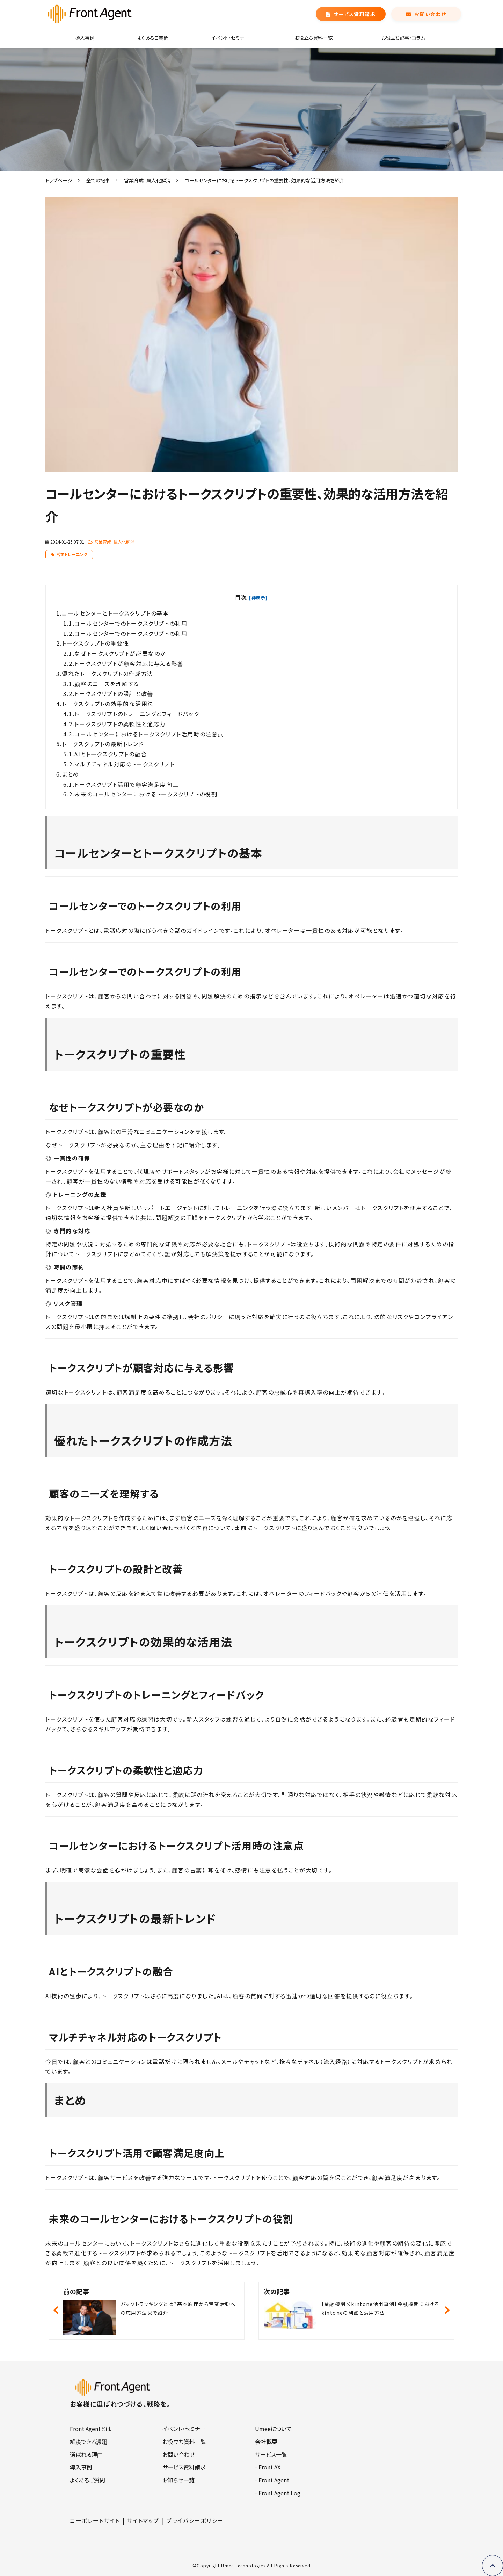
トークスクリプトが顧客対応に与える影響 (129, 663)
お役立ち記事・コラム (403, 37)
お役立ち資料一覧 (313, 37)
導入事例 (85, 37)
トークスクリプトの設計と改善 (114, 693)
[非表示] (258, 598)
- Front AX (267, 2467)
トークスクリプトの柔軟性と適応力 (120, 724)
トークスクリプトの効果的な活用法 (108, 703)
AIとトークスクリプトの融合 (111, 754)
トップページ (58, 180)
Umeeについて (273, 2428)
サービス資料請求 (355, 13)
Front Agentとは (90, 2428)
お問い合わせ (430, 13)
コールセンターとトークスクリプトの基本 (116, 613)
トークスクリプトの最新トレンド (104, 744)
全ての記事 (98, 180)
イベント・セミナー (230, 37)
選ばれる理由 (86, 2454)
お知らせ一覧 (178, 2480)
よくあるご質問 (152, 37)
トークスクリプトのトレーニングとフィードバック (137, 714)
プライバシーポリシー (195, 2520)
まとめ (71, 774)
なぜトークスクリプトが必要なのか (121, 653)
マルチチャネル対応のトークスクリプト (125, 764)
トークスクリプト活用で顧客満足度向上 (127, 784)
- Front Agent (272, 2480)
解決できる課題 (88, 2441)
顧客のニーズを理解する (107, 683)
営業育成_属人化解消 (147, 180)
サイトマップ (143, 2520)
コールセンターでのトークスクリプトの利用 (131, 623)
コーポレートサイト (95, 2520)
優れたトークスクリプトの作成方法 (108, 673)
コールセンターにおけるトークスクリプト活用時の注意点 (149, 734)
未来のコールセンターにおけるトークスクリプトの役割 (146, 794)
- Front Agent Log (277, 2493)
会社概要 (266, 2441)
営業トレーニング (71, 554)
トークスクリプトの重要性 (96, 643)
